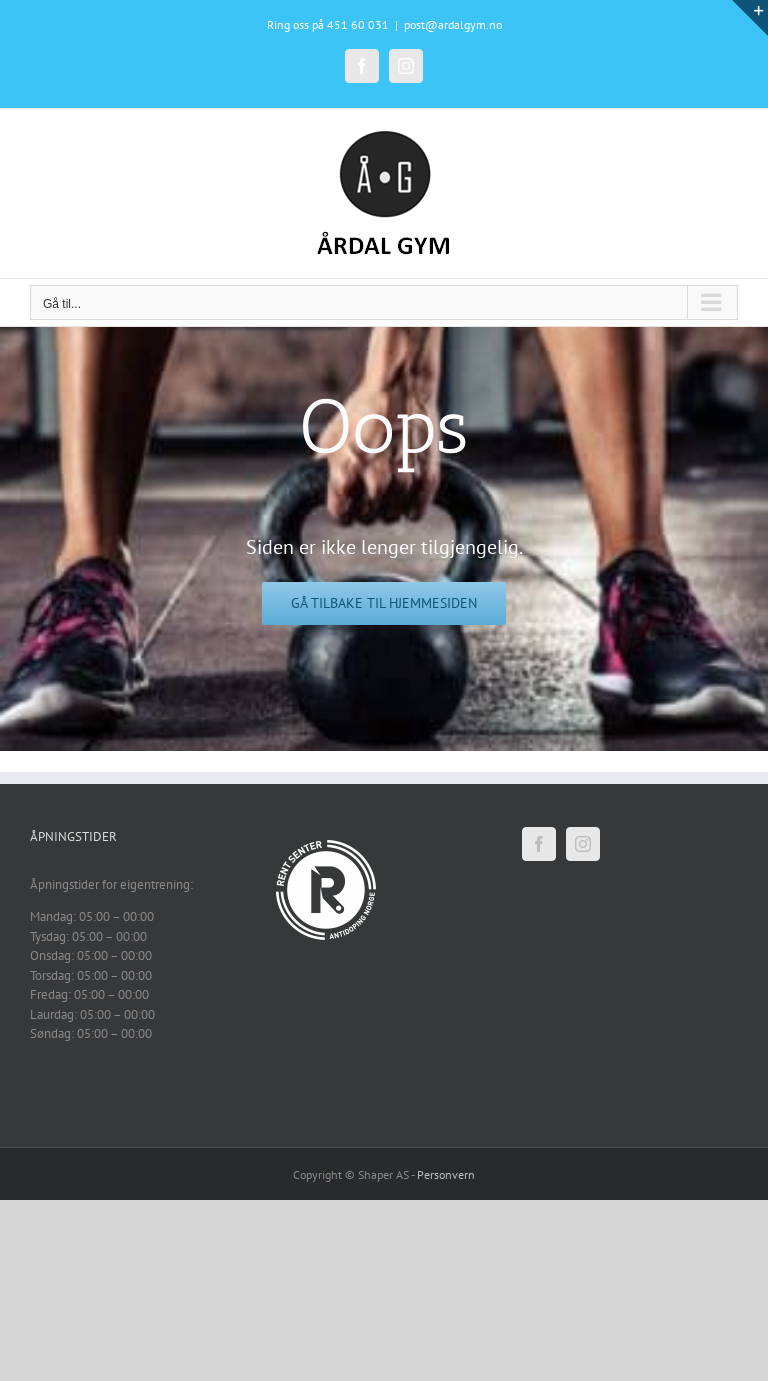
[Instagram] (583, 844)
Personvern (446, 1174)
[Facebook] (539, 844)
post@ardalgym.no (453, 24)
